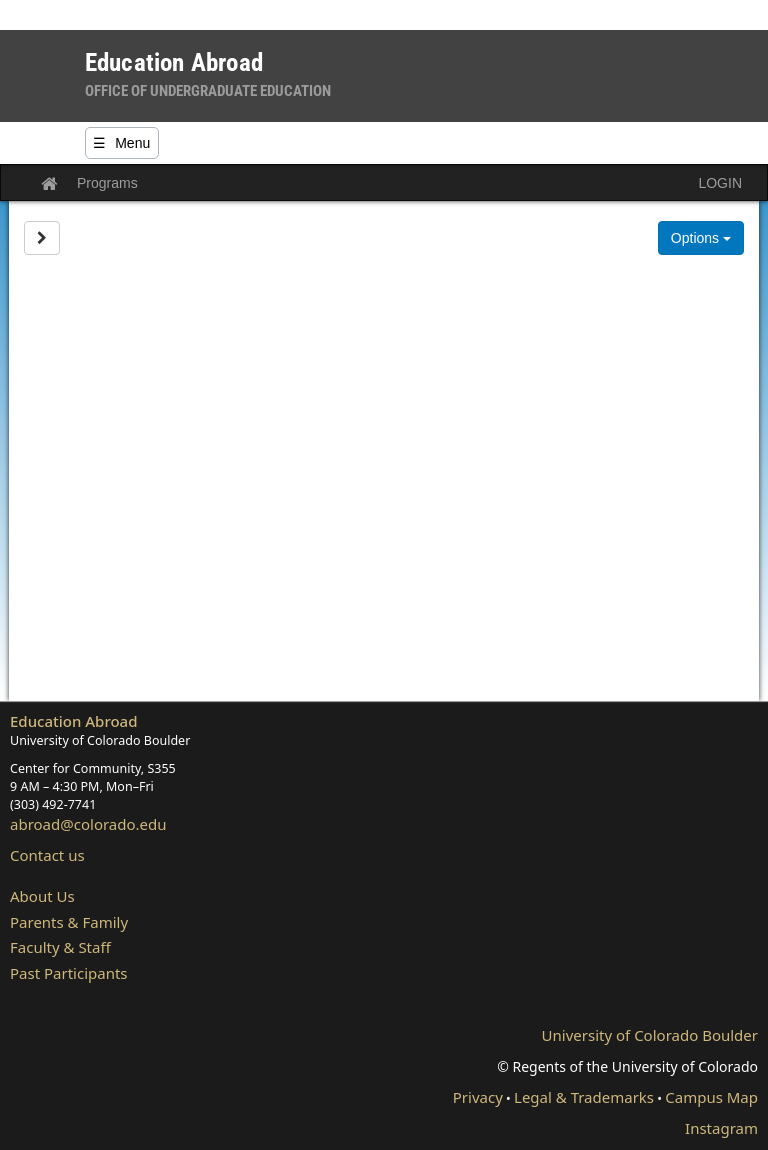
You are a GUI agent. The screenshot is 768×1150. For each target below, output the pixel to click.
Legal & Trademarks (584, 1097)
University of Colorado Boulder (650, 1035)
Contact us (47, 855)
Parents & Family (69, 922)
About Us (42, 896)
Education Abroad (74, 721)
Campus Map (711, 1097)
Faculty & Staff (60, 947)
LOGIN (720, 183)
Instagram (721, 1128)
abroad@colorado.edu (88, 824)
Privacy (478, 1097)
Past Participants (69, 973)
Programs (107, 183)
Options (701, 238)
